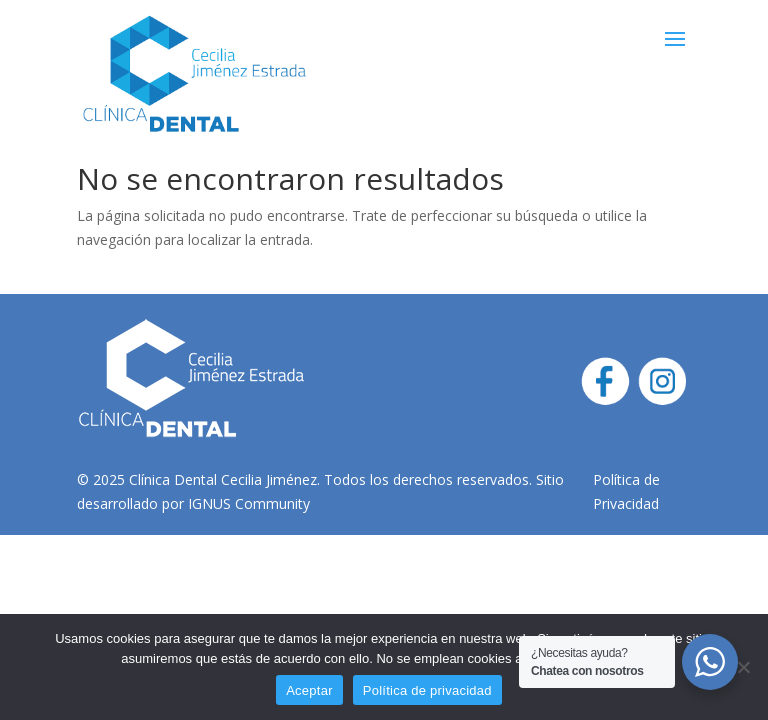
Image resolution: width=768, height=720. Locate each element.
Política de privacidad (427, 690)
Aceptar (309, 690)
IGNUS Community (249, 503)
